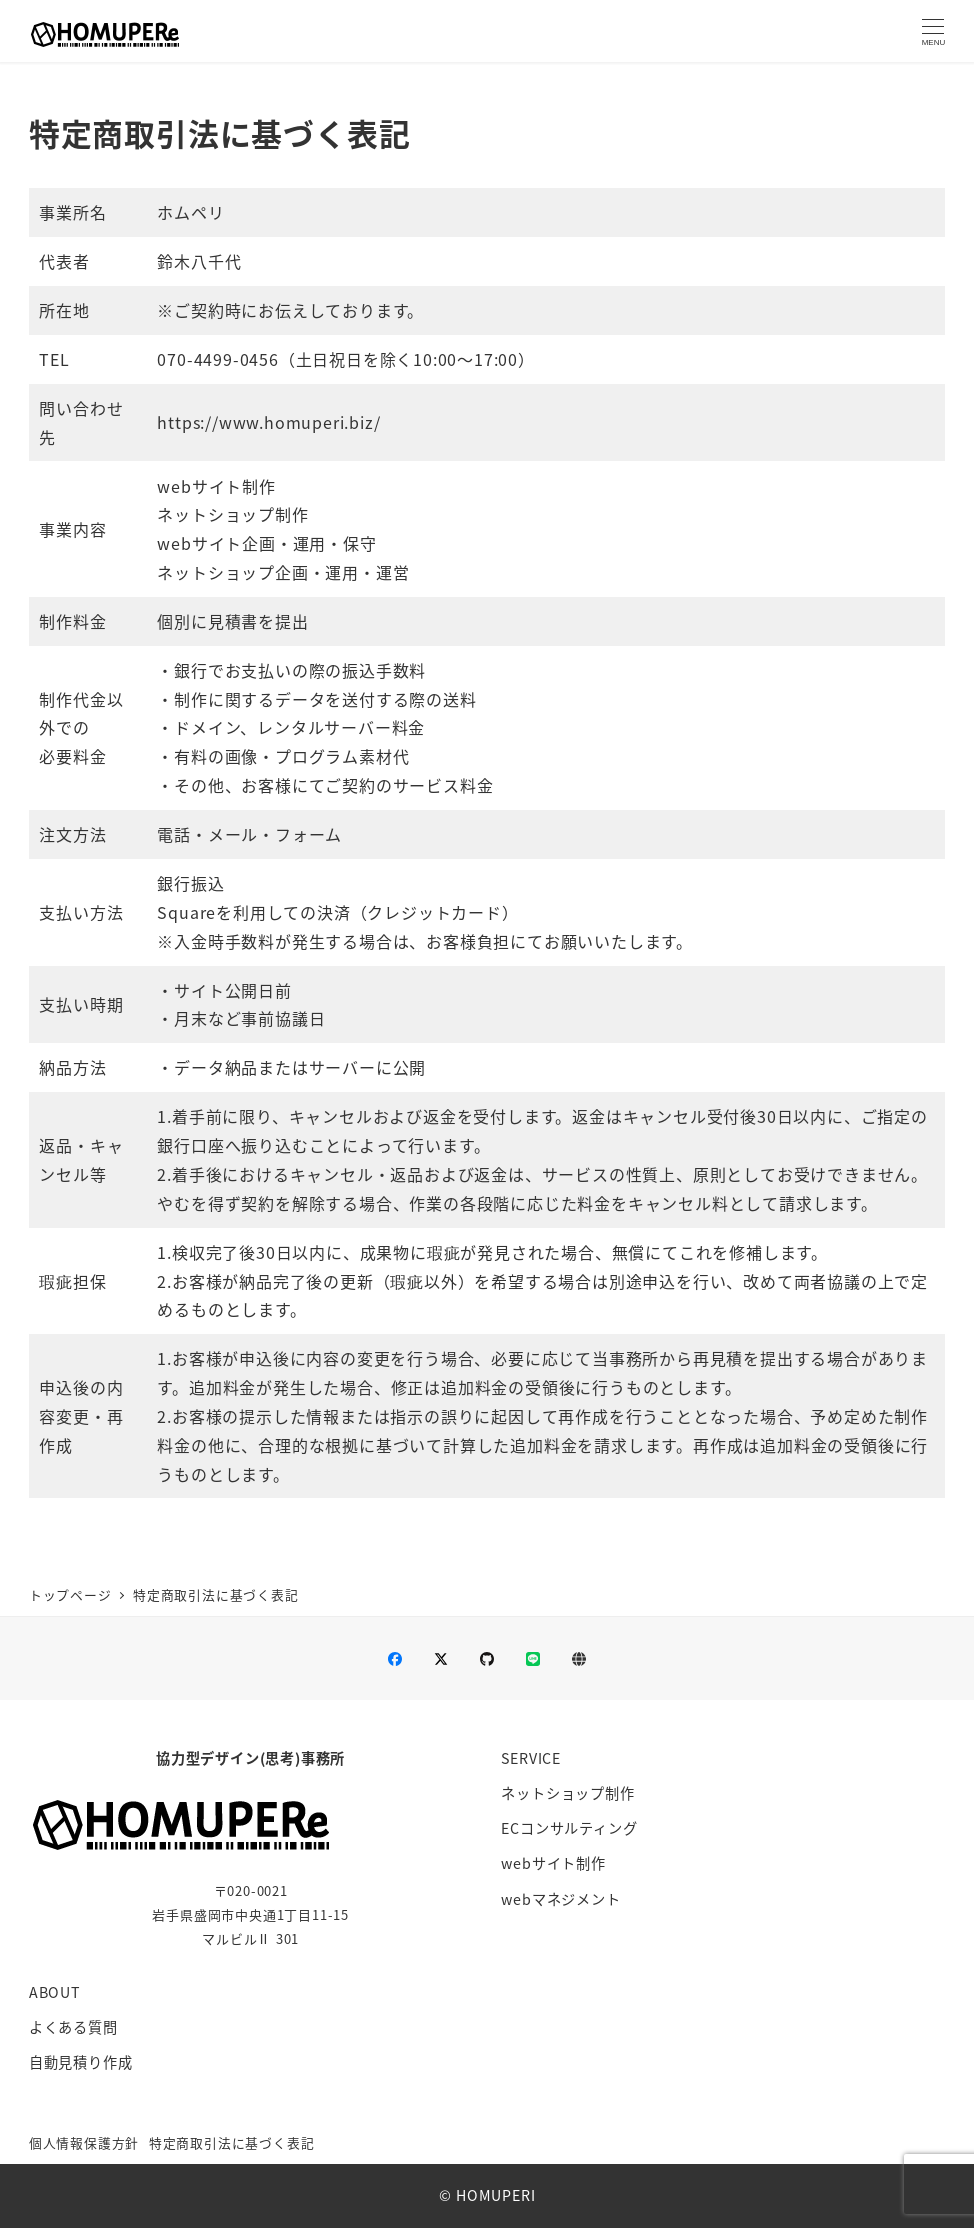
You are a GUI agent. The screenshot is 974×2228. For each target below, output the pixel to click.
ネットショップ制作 (567, 1793)
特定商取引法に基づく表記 (232, 2142)
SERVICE (531, 1758)
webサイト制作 (553, 1863)
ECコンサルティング (569, 1828)
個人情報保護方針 (84, 2142)
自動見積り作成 (81, 2062)
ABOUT (55, 1992)
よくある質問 (73, 2027)
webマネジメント (560, 1899)
